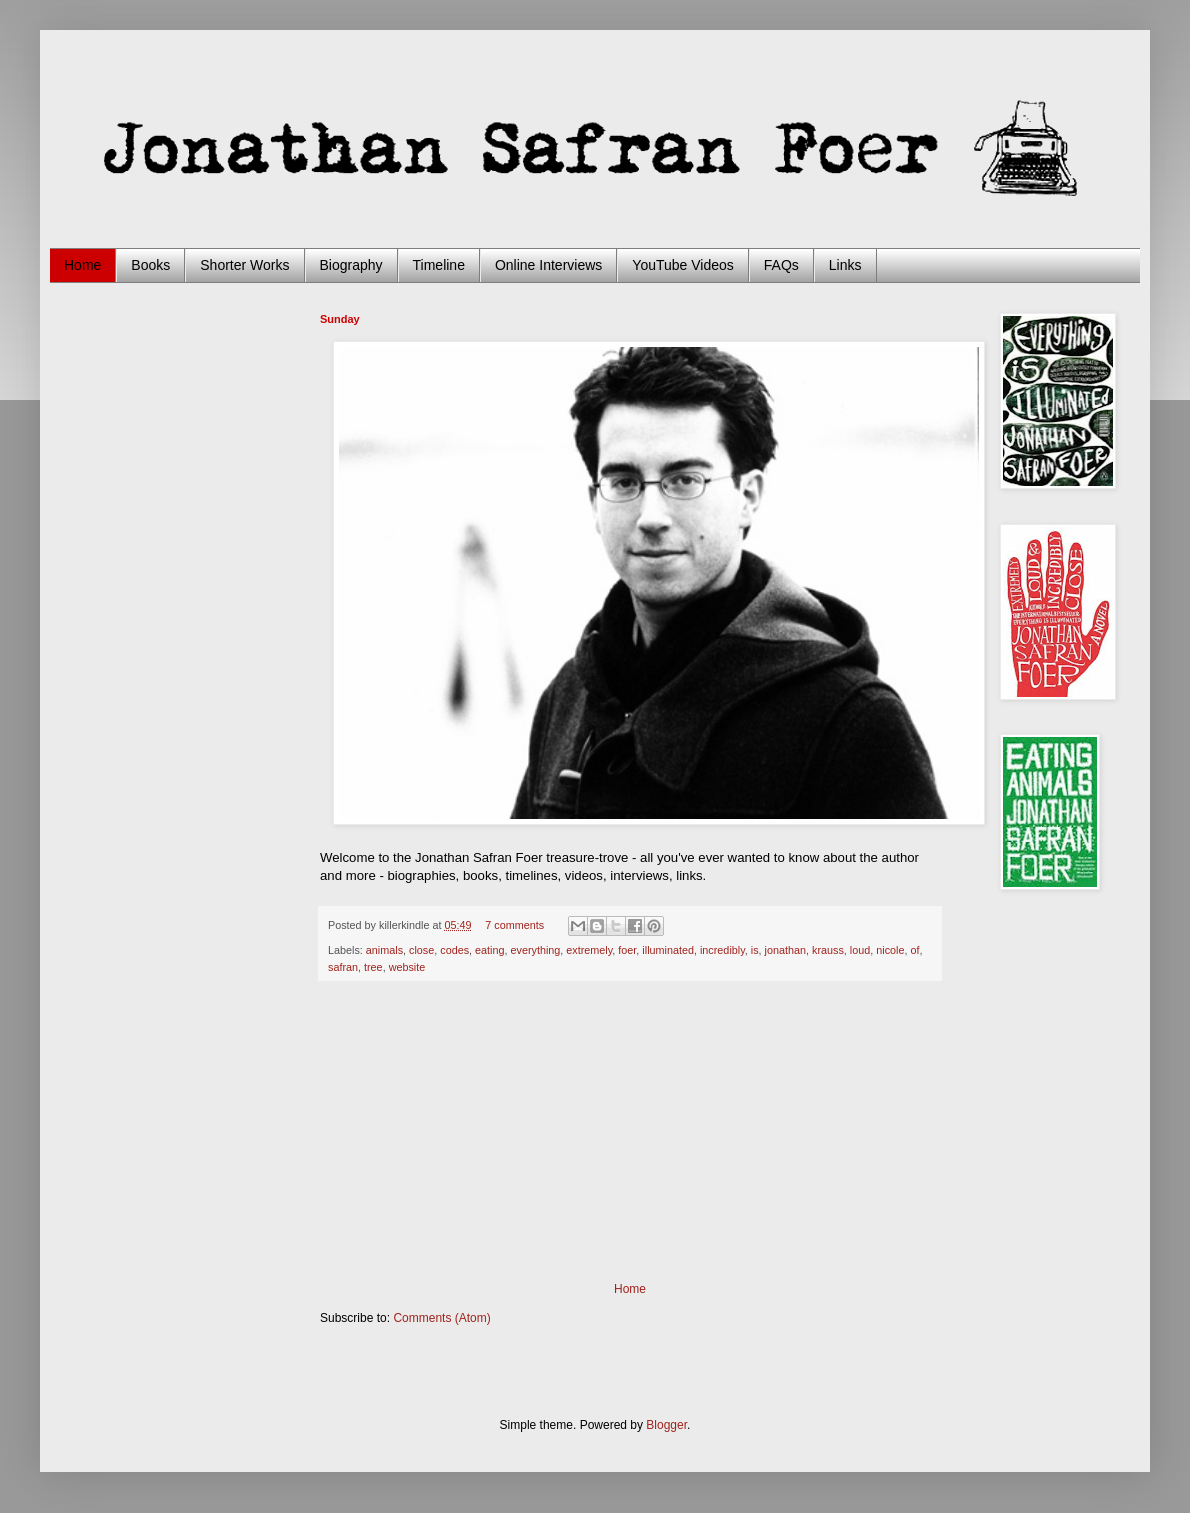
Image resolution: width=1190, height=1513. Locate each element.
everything (536, 950)
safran (343, 967)
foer (627, 950)
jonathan (785, 950)
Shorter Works (244, 265)
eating (489, 950)
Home (82, 265)
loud (860, 950)
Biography (351, 265)
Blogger (666, 1425)
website (407, 967)
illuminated (668, 950)
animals (384, 950)
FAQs (781, 265)
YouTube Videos (682, 265)
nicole (890, 950)
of (914, 950)
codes (454, 950)
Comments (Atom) (441, 1318)
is (755, 950)
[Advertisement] (630, 1132)
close (421, 950)
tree (373, 967)
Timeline (439, 265)
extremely (589, 950)
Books (150, 265)
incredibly (722, 950)
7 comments (514, 925)
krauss (828, 950)
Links (845, 265)
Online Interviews (548, 265)
